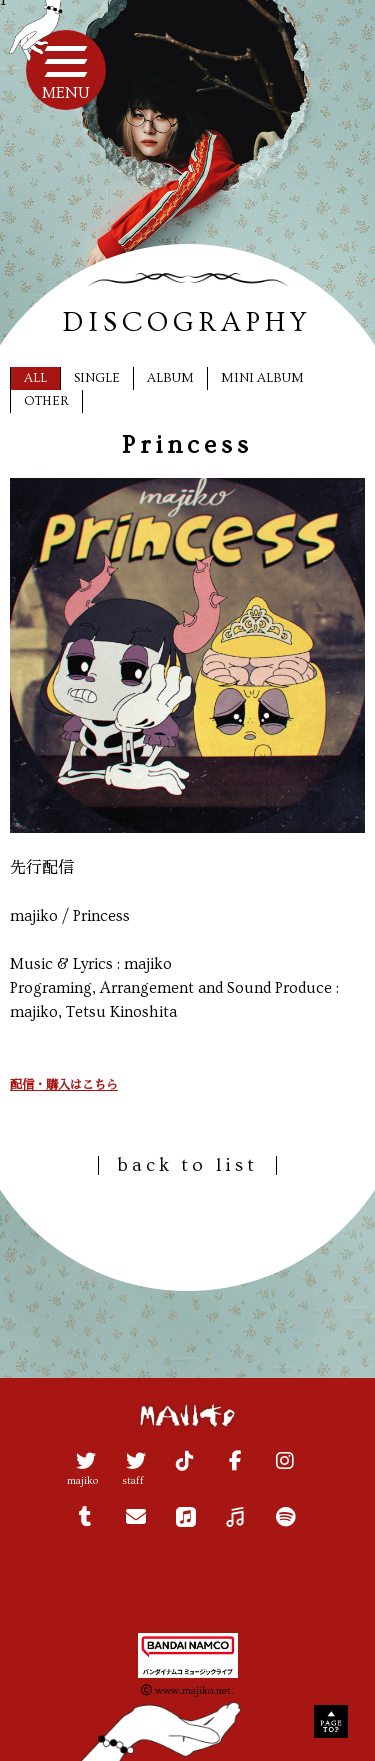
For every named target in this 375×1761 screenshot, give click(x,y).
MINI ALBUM (262, 378)
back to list (187, 1165)
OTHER (46, 401)
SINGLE (97, 378)
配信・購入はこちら (64, 1085)
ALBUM (170, 378)
